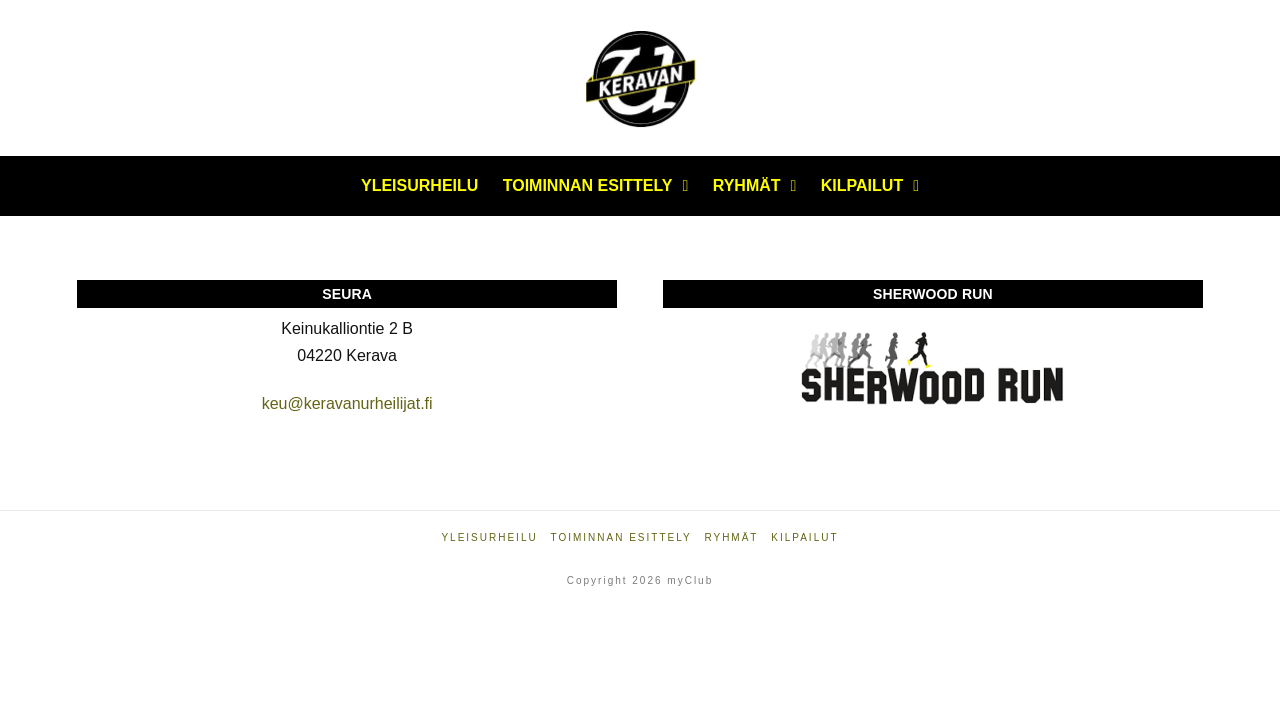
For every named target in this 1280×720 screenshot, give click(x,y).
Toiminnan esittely (620, 537)
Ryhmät (731, 537)
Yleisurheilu (489, 537)
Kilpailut (804, 537)
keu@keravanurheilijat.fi (347, 403)
